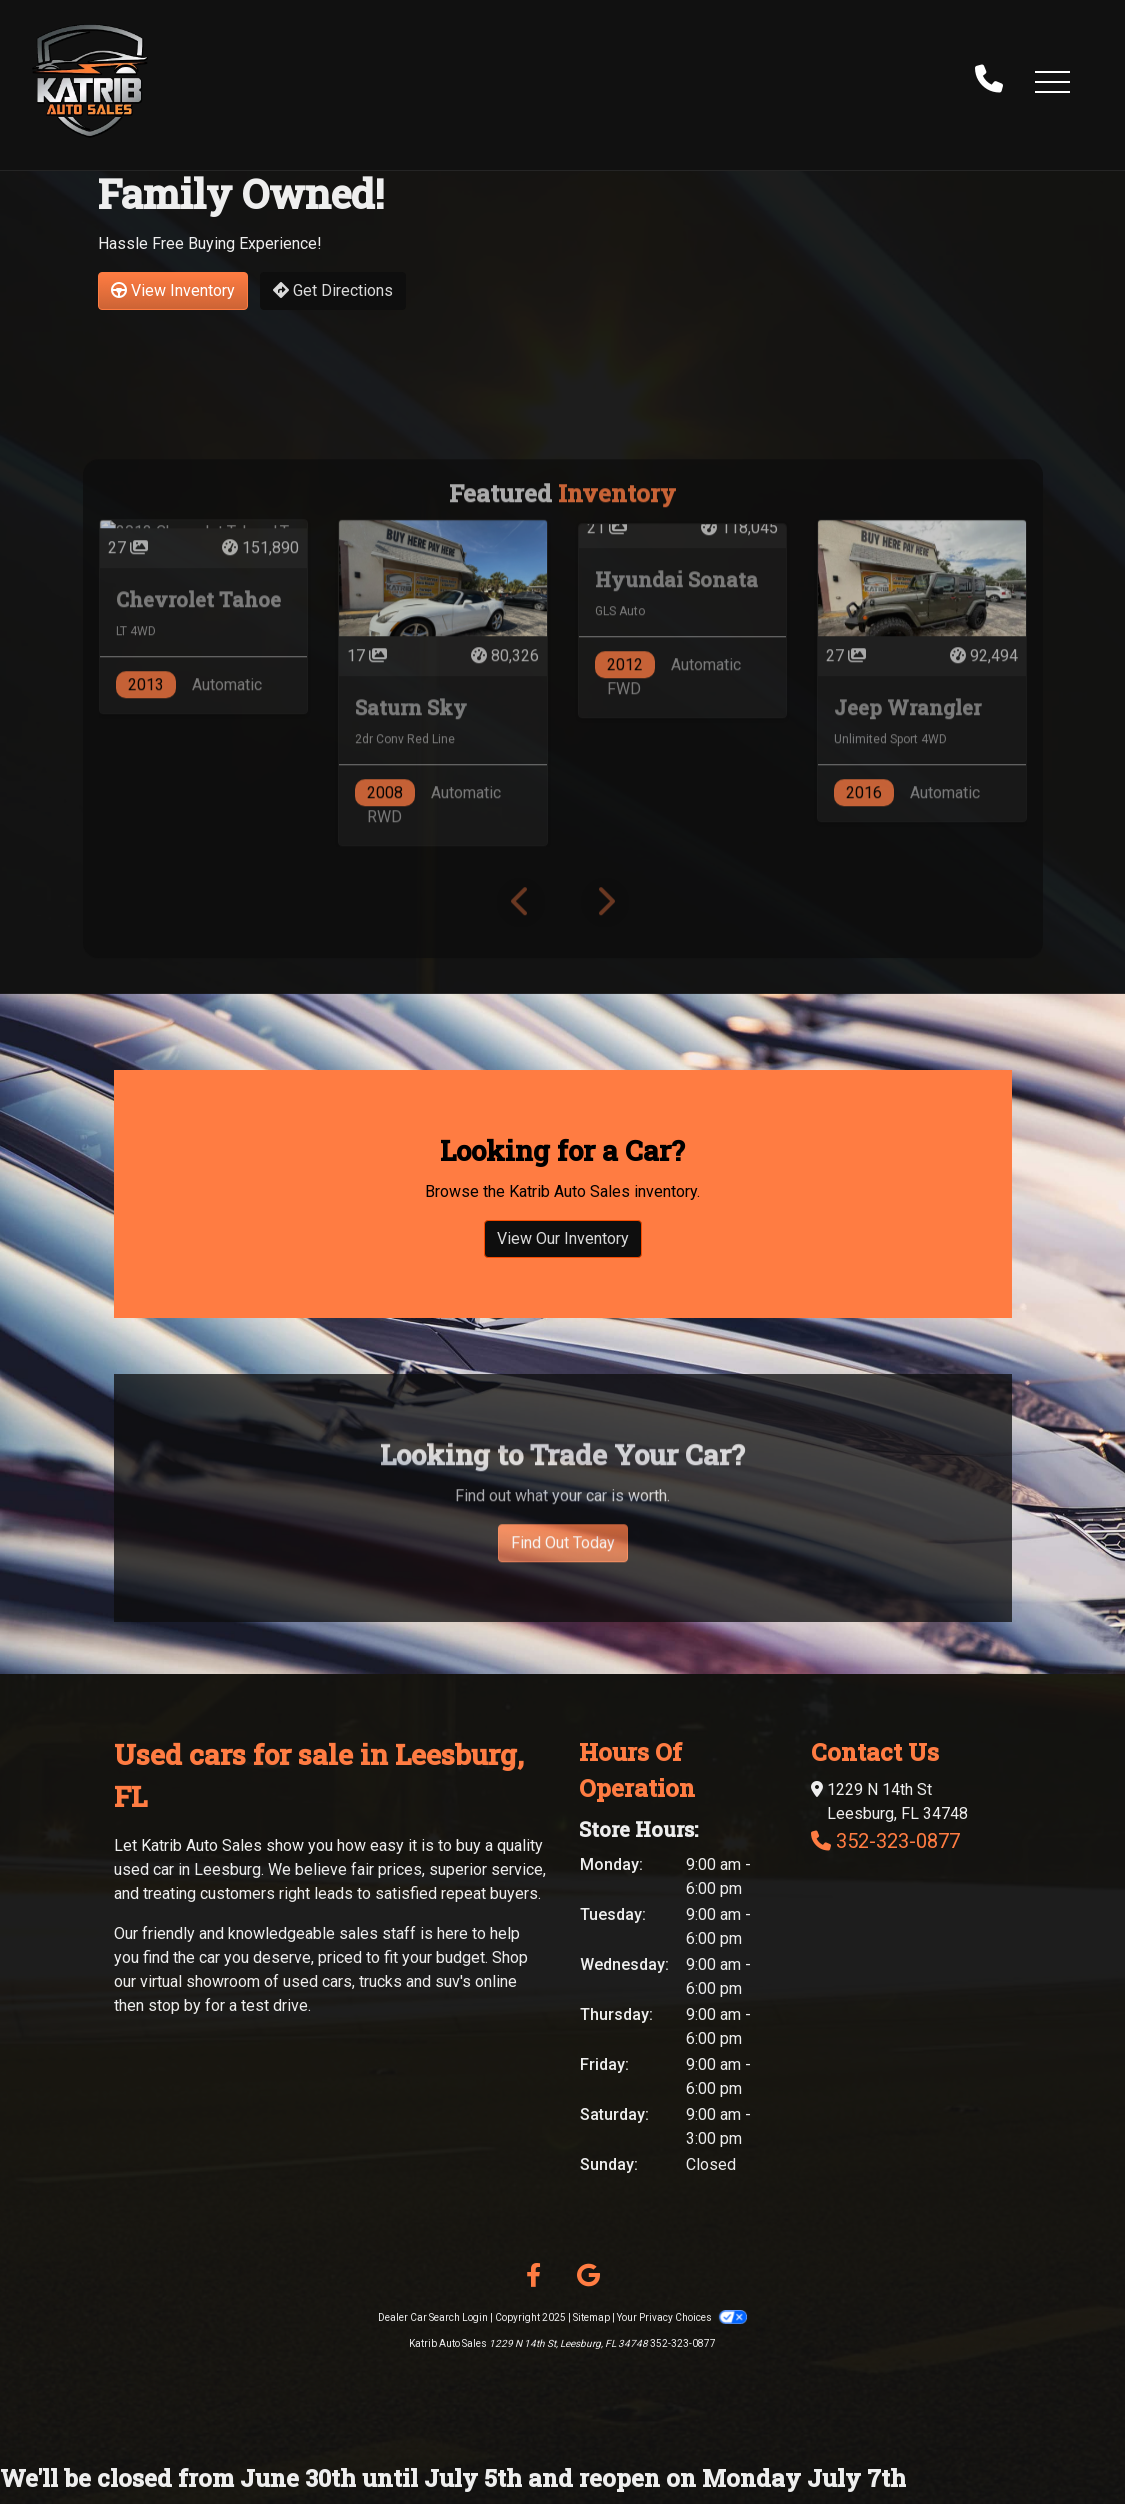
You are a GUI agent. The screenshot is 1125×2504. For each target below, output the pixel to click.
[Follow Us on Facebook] (533, 2276)
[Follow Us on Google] (588, 2276)
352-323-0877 (898, 1841)
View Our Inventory (563, 1262)
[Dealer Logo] (90, 81)
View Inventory (173, 290)
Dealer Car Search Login (433, 2317)
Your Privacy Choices (682, 2317)
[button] (1052, 81)
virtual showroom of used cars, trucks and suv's (305, 1981)
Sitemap (591, 2317)
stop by (174, 2005)
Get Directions (333, 290)
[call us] (989, 81)
